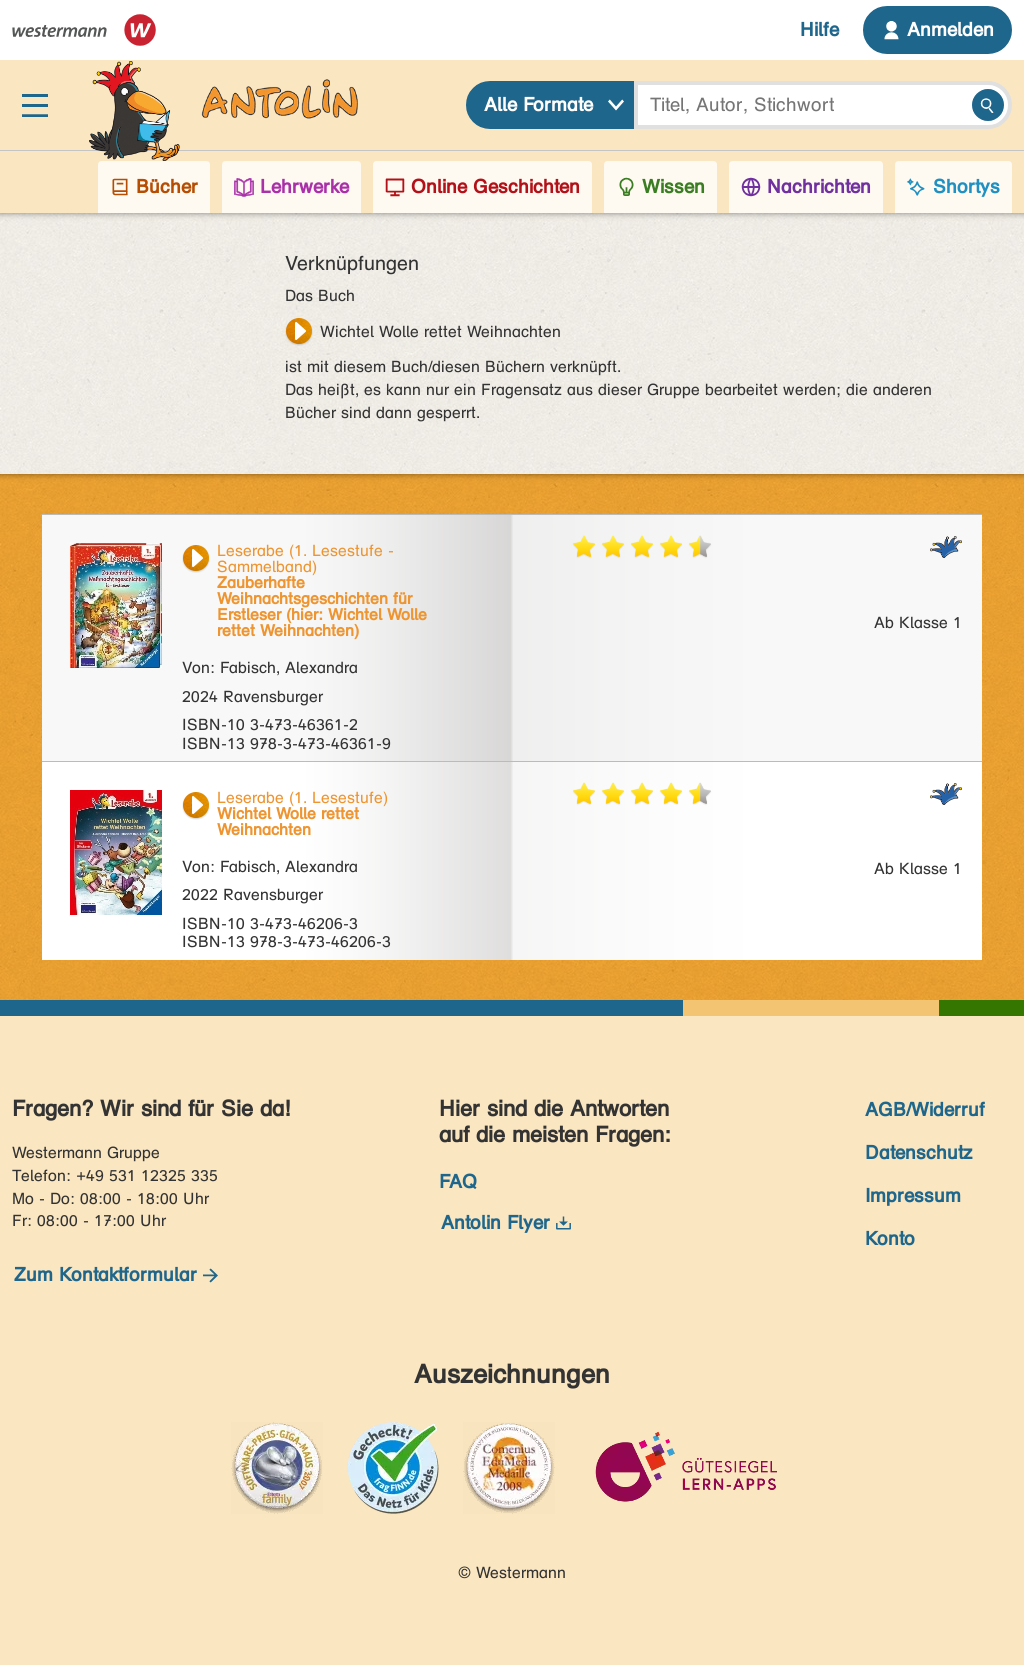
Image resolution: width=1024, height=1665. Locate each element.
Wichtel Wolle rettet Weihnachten (440, 331)
